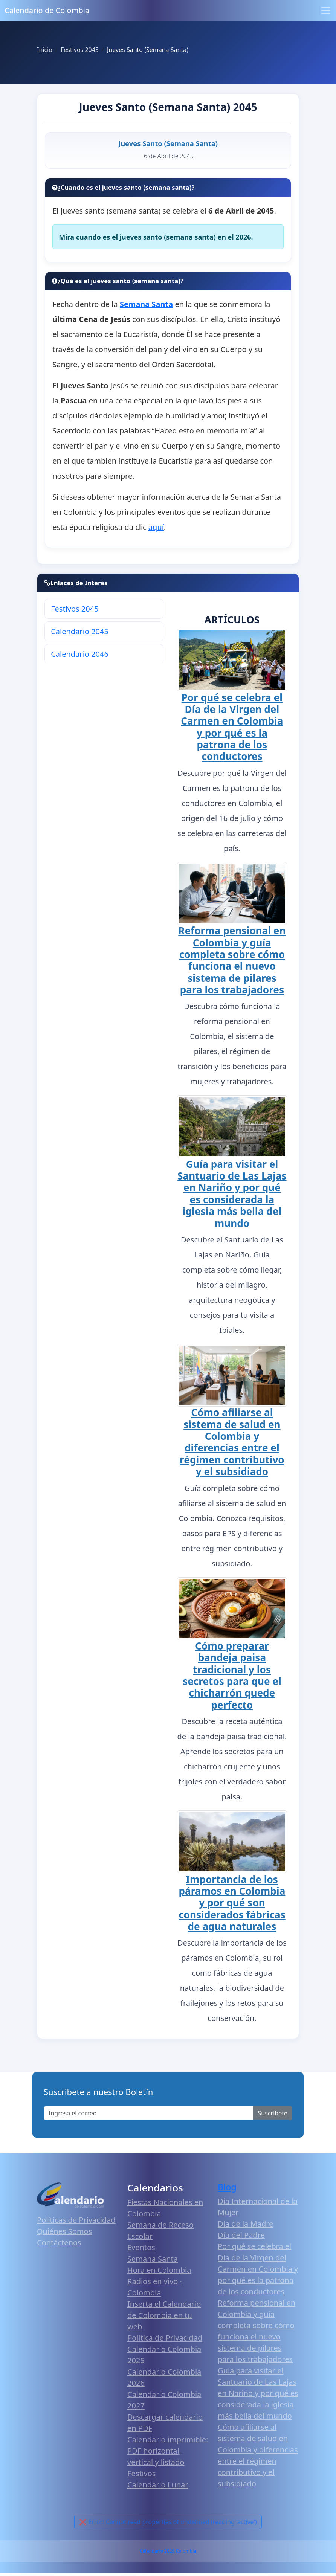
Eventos (141, 2247)
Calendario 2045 (79, 631)
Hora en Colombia (159, 2270)
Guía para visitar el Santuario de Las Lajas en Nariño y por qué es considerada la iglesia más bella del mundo (232, 1193)
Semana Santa (152, 2259)
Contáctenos (59, 2242)
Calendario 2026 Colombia (168, 2551)
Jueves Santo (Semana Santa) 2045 (168, 107)
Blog (227, 2187)
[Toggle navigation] (325, 10)
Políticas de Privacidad (76, 2220)
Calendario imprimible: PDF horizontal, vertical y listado (167, 2450)
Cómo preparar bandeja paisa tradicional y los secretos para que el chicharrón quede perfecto (232, 1675)
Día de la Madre (245, 2224)
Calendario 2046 (79, 654)
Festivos (141, 2473)
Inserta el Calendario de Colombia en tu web (164, 2315)
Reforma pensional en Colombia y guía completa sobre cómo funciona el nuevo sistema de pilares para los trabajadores (232, 960)
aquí (156, 527)
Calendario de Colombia (47, 10)
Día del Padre (241, 2235)
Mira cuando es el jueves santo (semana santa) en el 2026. (156, 236)
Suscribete (272, 2113)
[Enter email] (149, 2113)
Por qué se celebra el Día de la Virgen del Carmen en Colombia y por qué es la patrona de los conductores (232, 727)
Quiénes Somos (64, 2231)
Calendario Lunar (157, 2485)
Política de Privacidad (164, 2338)
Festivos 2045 (74, 609)
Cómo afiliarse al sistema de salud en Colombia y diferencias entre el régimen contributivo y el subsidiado (232, 1442)
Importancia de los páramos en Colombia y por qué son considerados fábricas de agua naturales (232, 1903)
